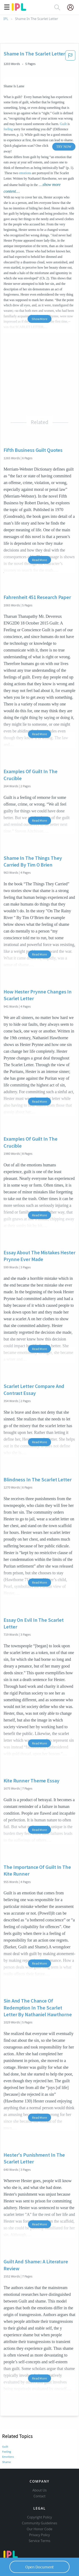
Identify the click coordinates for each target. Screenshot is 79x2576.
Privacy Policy (39, 2530)
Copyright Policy (39, 2512)
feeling (8, 129)
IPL (5, 19)
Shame (6, 2450)
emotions (25, 161)
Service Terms (39, 2536)
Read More (39, 548)
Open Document (39, 2566)
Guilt (63, 124)
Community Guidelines (39, 2518)
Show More (39, 307)
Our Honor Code (39, 2524)
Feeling (6, 2440)
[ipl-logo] (19, 9)
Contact (39, 2491)
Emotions (8, 2445)
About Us (39, 2485)
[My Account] (72, 7)
